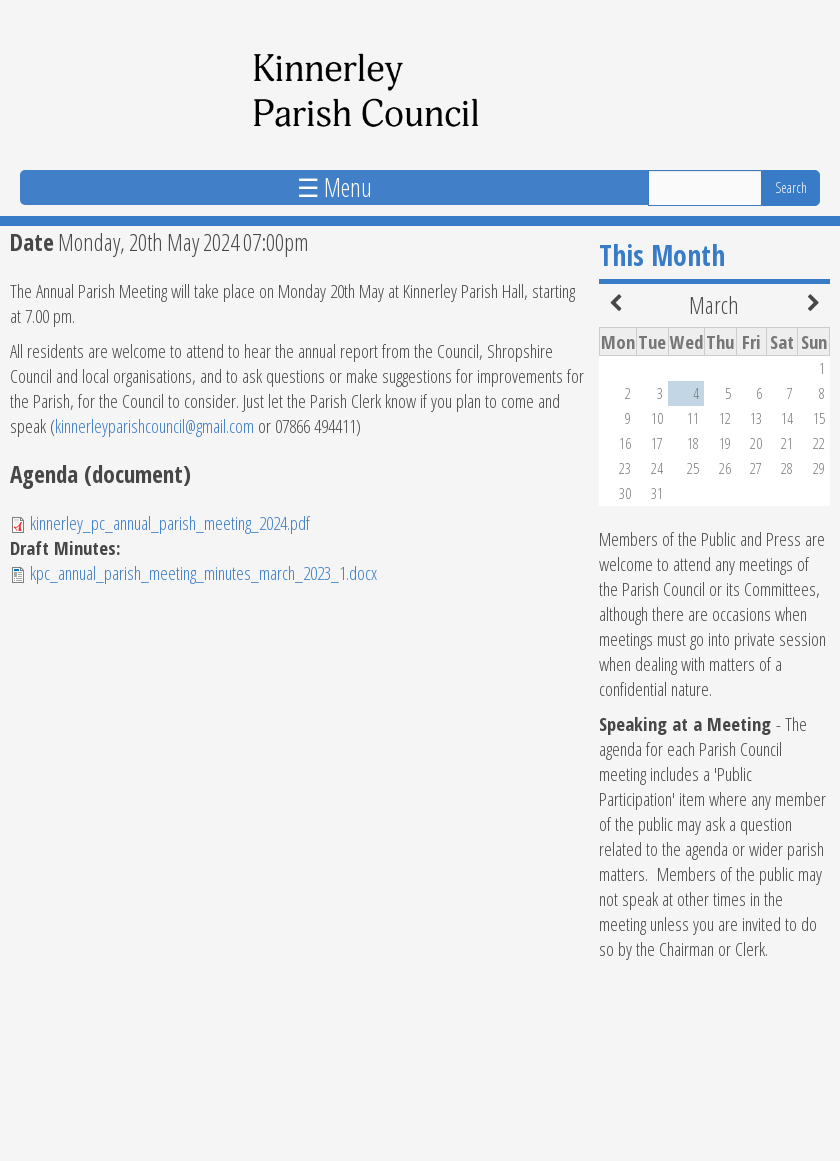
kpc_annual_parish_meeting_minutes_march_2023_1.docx (203, 572)
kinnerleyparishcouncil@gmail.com (154, 425)
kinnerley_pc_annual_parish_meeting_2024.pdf (170, 522)
